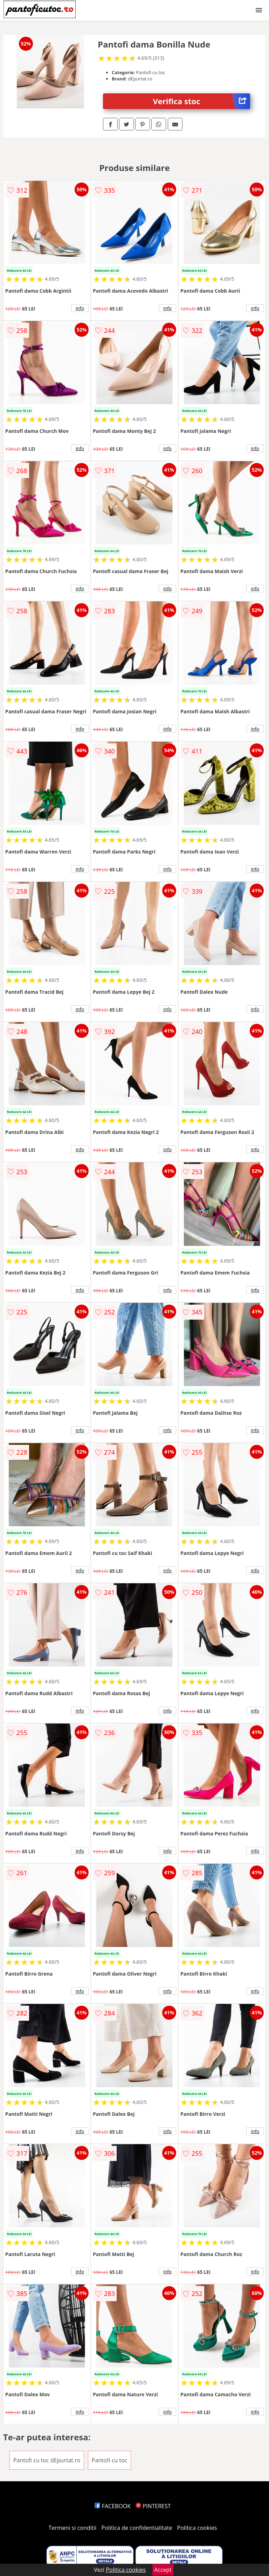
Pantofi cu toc (109, 2460)
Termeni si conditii (73, 2528)
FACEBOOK (113, 2506)
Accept (163, 2570)
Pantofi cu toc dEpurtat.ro (47, 2460)
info (80, 308)
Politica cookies (197, 2528)
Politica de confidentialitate (137, 2528)
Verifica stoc (201, 101)
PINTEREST (153, 2506)
